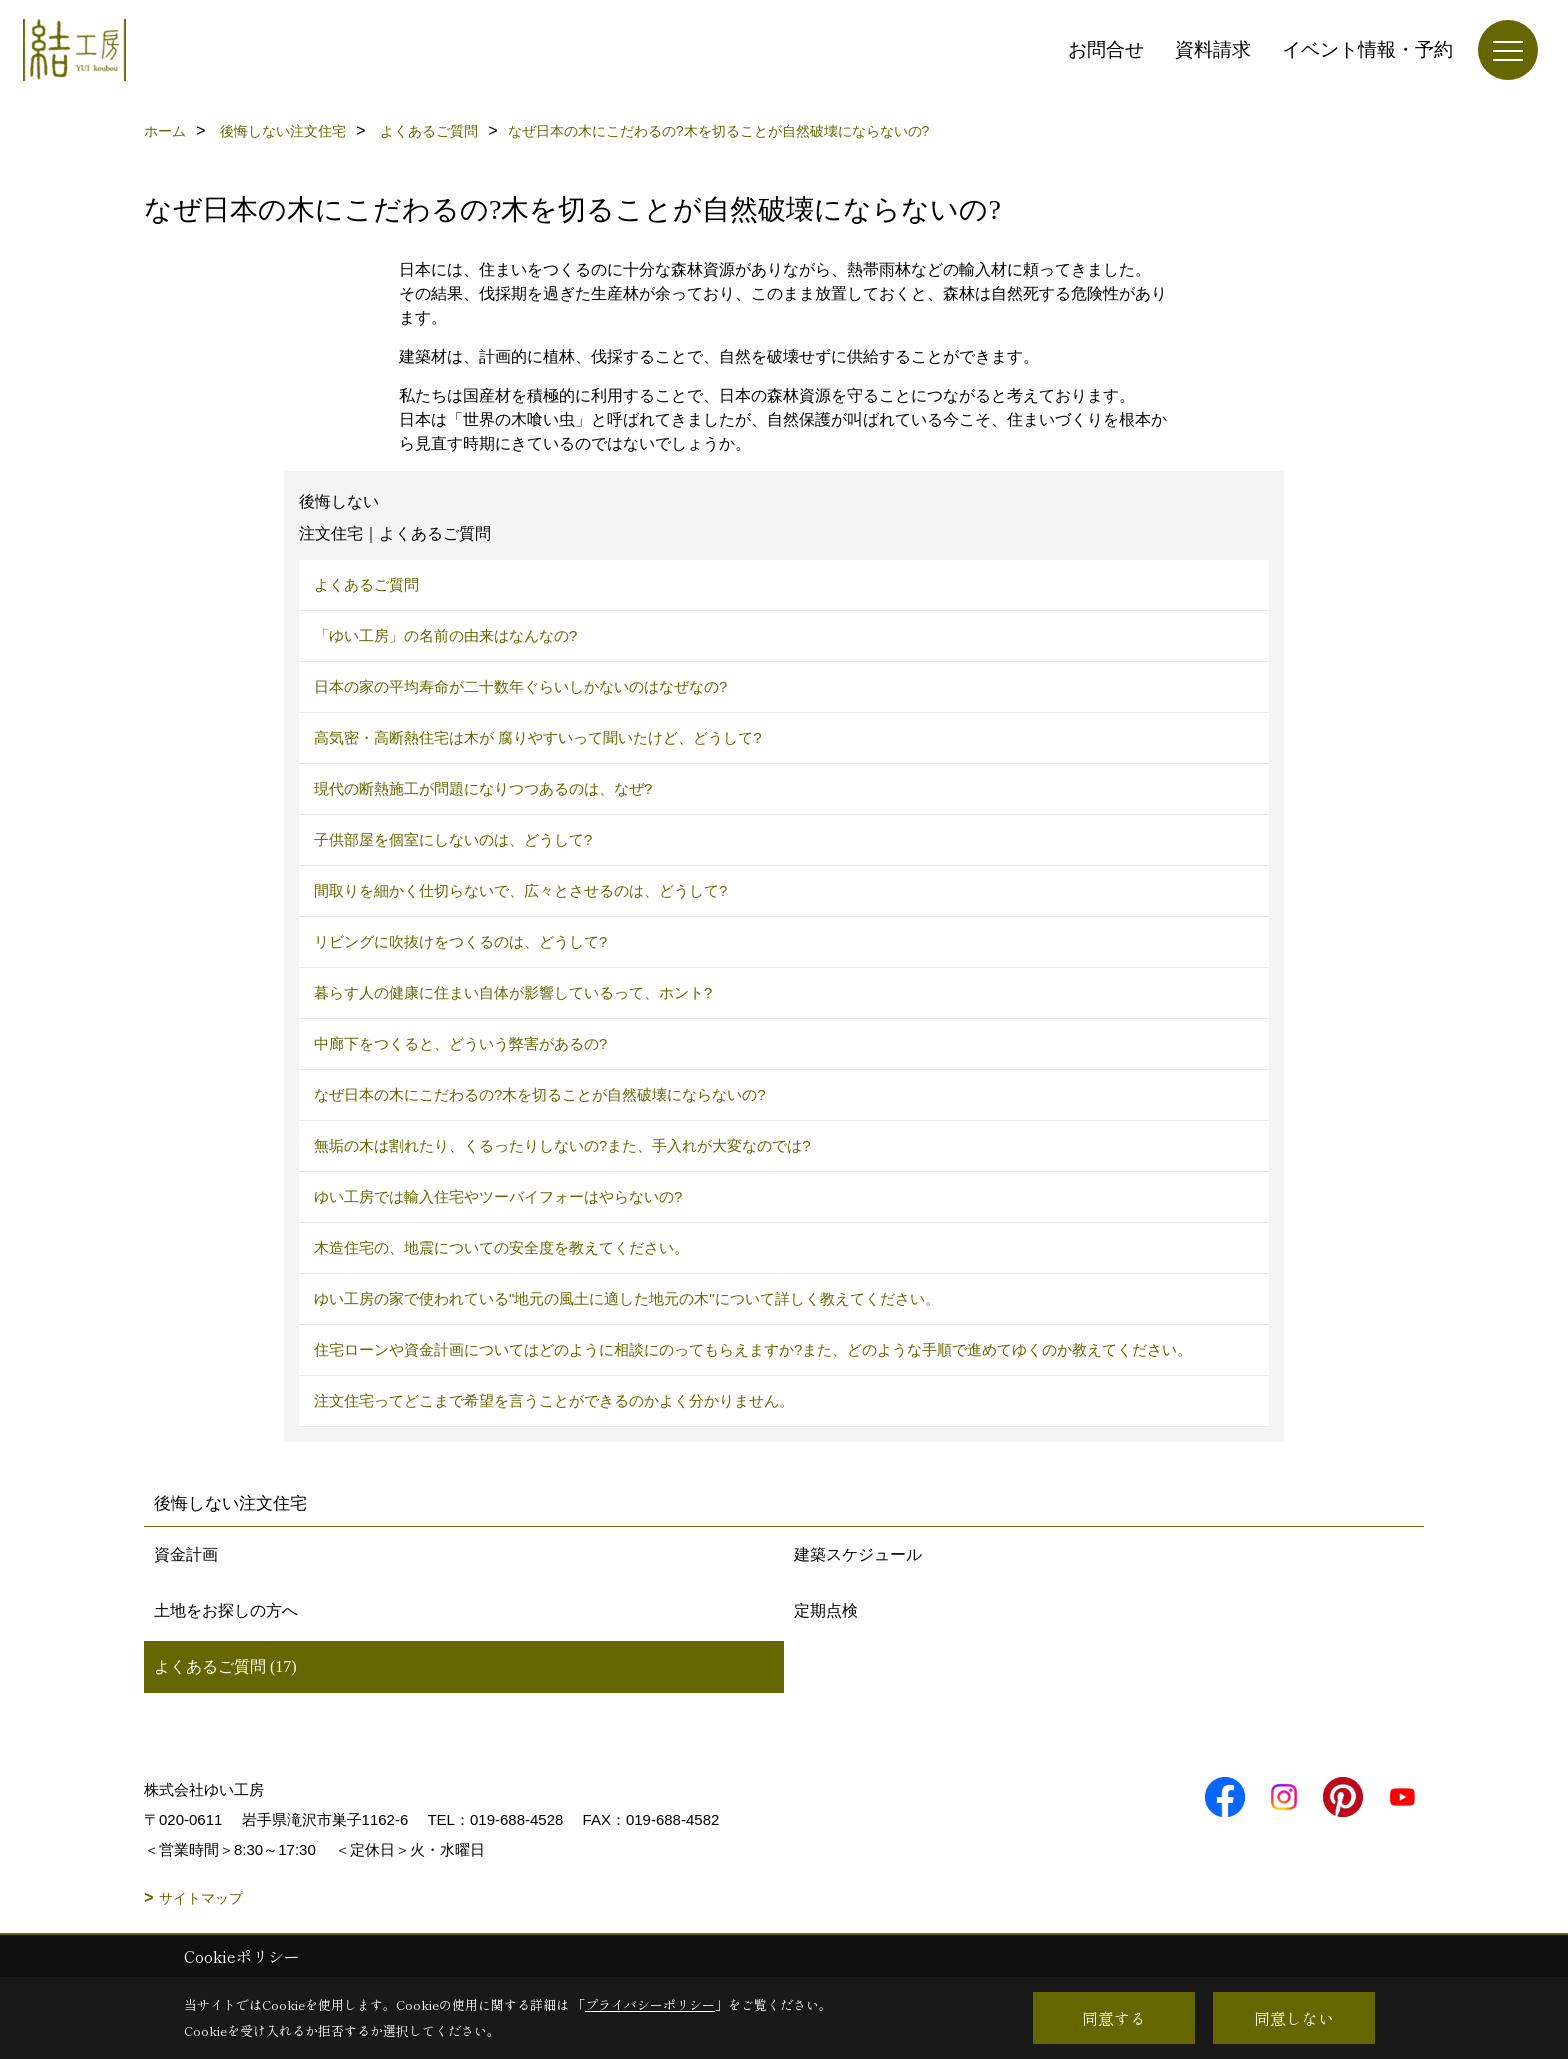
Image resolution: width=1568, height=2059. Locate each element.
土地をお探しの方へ (226, 1610)
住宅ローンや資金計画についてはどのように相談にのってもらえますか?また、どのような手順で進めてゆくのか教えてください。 (753, 1349)
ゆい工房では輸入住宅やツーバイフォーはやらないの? (498, 1196)
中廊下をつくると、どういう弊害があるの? (460, 1043)
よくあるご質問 (366, 584)
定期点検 (826, 1610)
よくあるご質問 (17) (225, 1666)
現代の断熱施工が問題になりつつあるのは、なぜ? (483, 788)
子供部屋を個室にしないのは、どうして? (453, 839)
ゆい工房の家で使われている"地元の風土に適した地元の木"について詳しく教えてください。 (627, 1298)
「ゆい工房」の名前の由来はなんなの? (445, 635)
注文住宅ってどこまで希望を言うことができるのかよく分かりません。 (554, 1400)
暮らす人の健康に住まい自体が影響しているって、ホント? (513, 992)
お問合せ (1106, 49)
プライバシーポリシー (650, 2004)
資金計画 (186, 1554)
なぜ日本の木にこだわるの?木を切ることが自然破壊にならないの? (540, 1094)
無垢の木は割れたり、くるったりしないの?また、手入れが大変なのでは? (562, 1145)
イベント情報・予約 (1367, 49)
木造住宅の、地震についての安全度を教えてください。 (501, 1247)
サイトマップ (201, 1898)
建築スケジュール (858, 1554)
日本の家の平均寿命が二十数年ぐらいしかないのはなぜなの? (520, 686)
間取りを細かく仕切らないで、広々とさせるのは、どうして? (520, 890)
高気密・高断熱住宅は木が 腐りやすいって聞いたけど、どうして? (538, 737)
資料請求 (1213, 49)
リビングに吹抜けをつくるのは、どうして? (460, 941)
